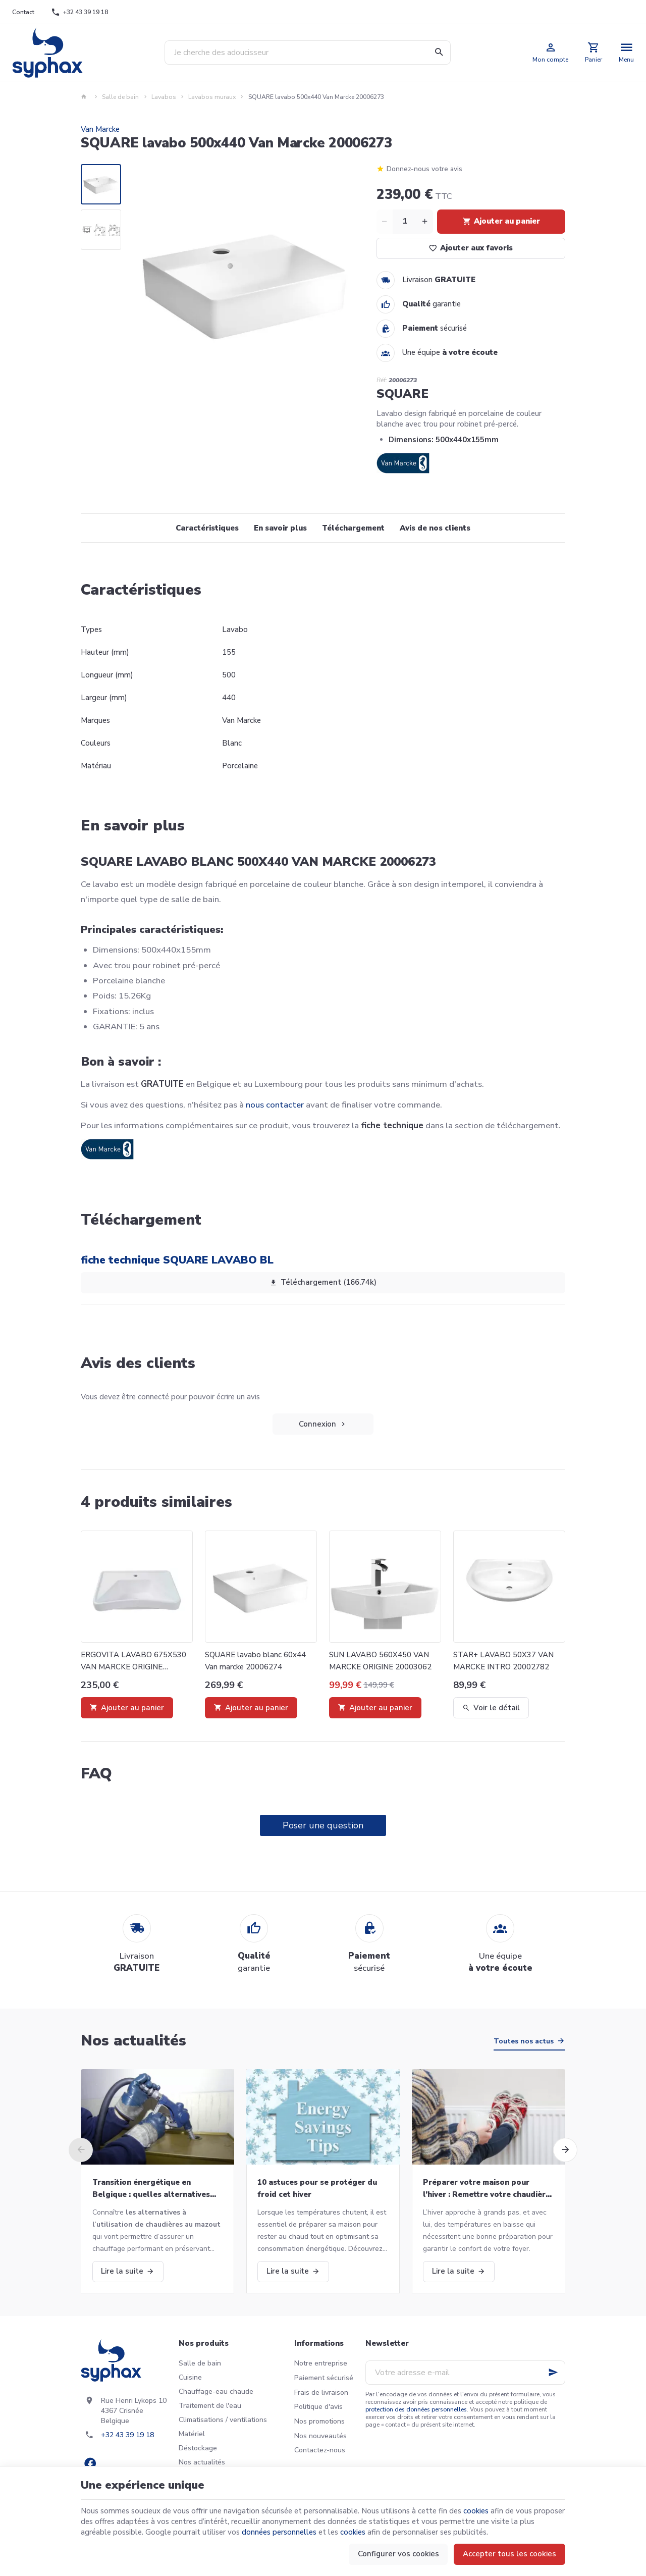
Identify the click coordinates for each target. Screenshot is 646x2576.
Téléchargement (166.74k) (323, 1282)
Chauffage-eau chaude (216, 2391)
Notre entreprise (320, 2363)
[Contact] (23, 12)
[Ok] (553, 2372)
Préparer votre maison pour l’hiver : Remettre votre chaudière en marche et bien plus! (486, 2188)
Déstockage (198, 2448)
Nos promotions (319, 2421)
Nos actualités (133, 2040)
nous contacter (275, 1105)
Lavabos (163, 97)
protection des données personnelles (416, 2409)
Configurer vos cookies (398, 2554)
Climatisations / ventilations (223, 2420)
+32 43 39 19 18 (127, 2435)
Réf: (381, 380)
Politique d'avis (318, 2406)
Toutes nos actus (524, 2041)
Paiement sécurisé (323, 2378)
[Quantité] (405, 221)
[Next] (565, 2150)
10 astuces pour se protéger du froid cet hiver (317, 2188)
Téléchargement (353, 528)
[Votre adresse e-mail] (465, 2372)
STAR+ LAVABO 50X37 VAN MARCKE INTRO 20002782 (503, 1661)
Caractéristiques (207, 528)
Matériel (192, 2434)
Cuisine (190, 2377)
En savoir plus (280, 528)
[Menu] (626, 52)
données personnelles (279, 2532)
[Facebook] (90, 2463)
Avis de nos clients (435, 528)
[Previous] (81, 2150)
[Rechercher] (438, 52)
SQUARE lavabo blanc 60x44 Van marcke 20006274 (255, 1661)
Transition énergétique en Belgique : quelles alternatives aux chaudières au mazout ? (151, 2188)
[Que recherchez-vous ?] (308, 52)
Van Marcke (100, 129)
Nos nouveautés (320, 2436)
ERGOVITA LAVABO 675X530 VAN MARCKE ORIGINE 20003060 (133, 1661)
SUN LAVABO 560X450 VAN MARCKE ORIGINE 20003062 (380, 1661)
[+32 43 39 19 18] (80, 12)
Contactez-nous (319, 2450)
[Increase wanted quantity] (425, 221)
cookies (476, 2511)
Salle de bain (120, 97)
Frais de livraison (321, 2392)
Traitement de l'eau (210, 2405)
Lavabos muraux (212, 97)
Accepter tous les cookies (509, 2554)
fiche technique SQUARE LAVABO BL (177, 1260)
